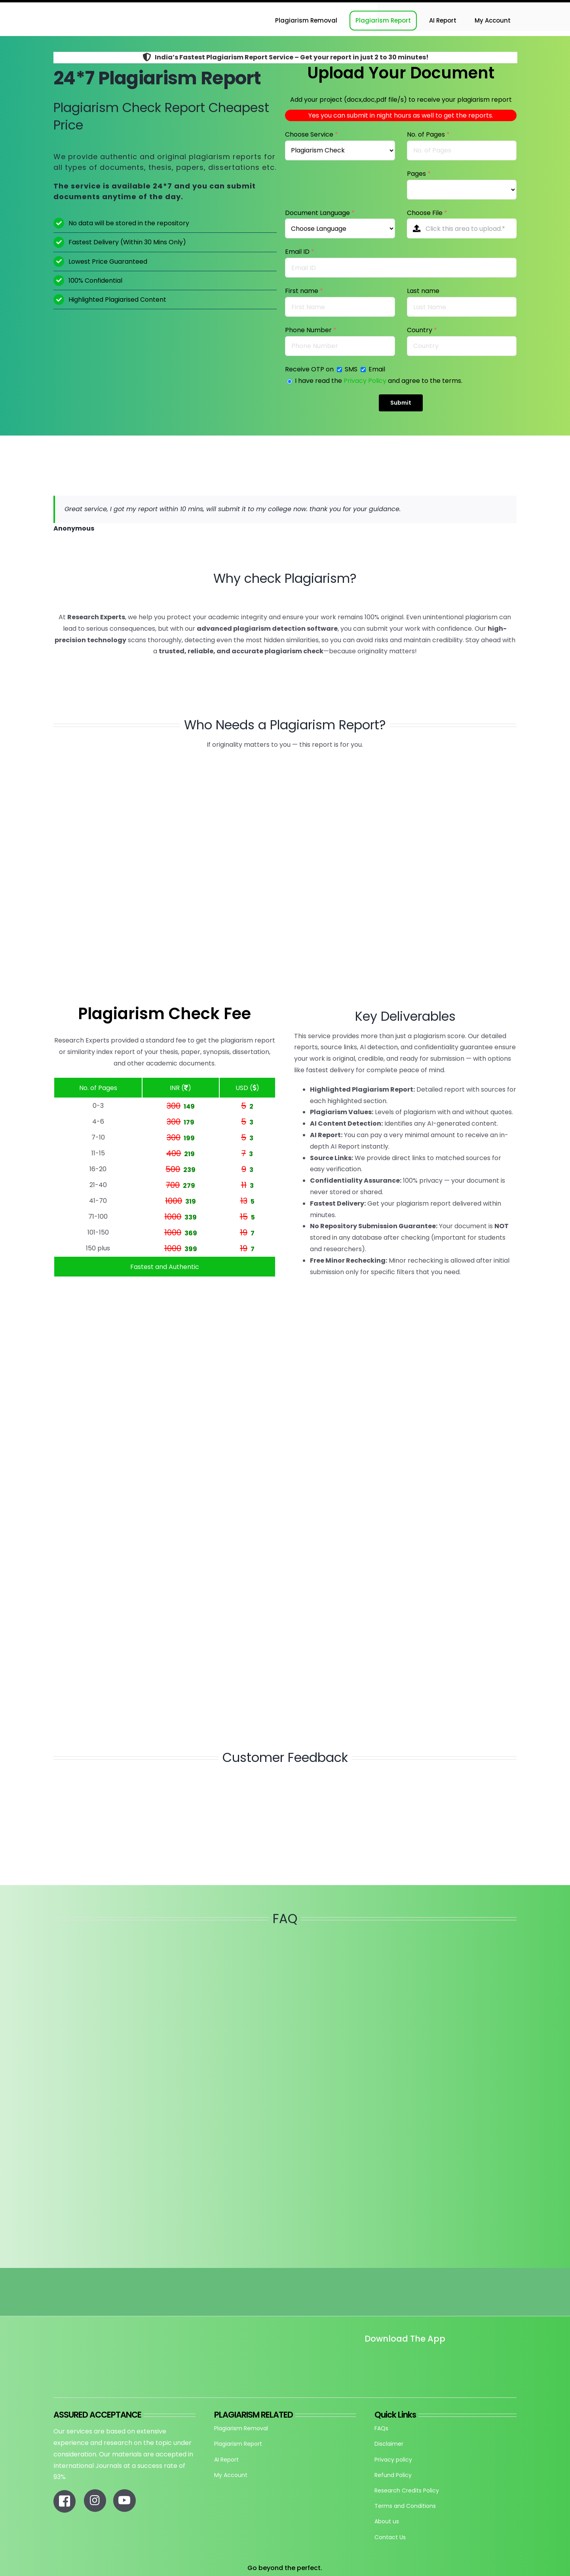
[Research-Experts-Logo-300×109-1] (93, 5)
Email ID (299, 251)
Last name (423, 290)
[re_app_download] (456, 2355)
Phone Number (310, 330)
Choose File (427, 212)
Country (422, 330)
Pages (419, 173)
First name (304, 290)
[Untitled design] (365, 2361)
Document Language (320, 212)
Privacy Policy (365, 380)
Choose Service (311, 134)
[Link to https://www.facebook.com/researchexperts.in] (64, 2501)
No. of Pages (428, 134)
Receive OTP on (310, 369)
